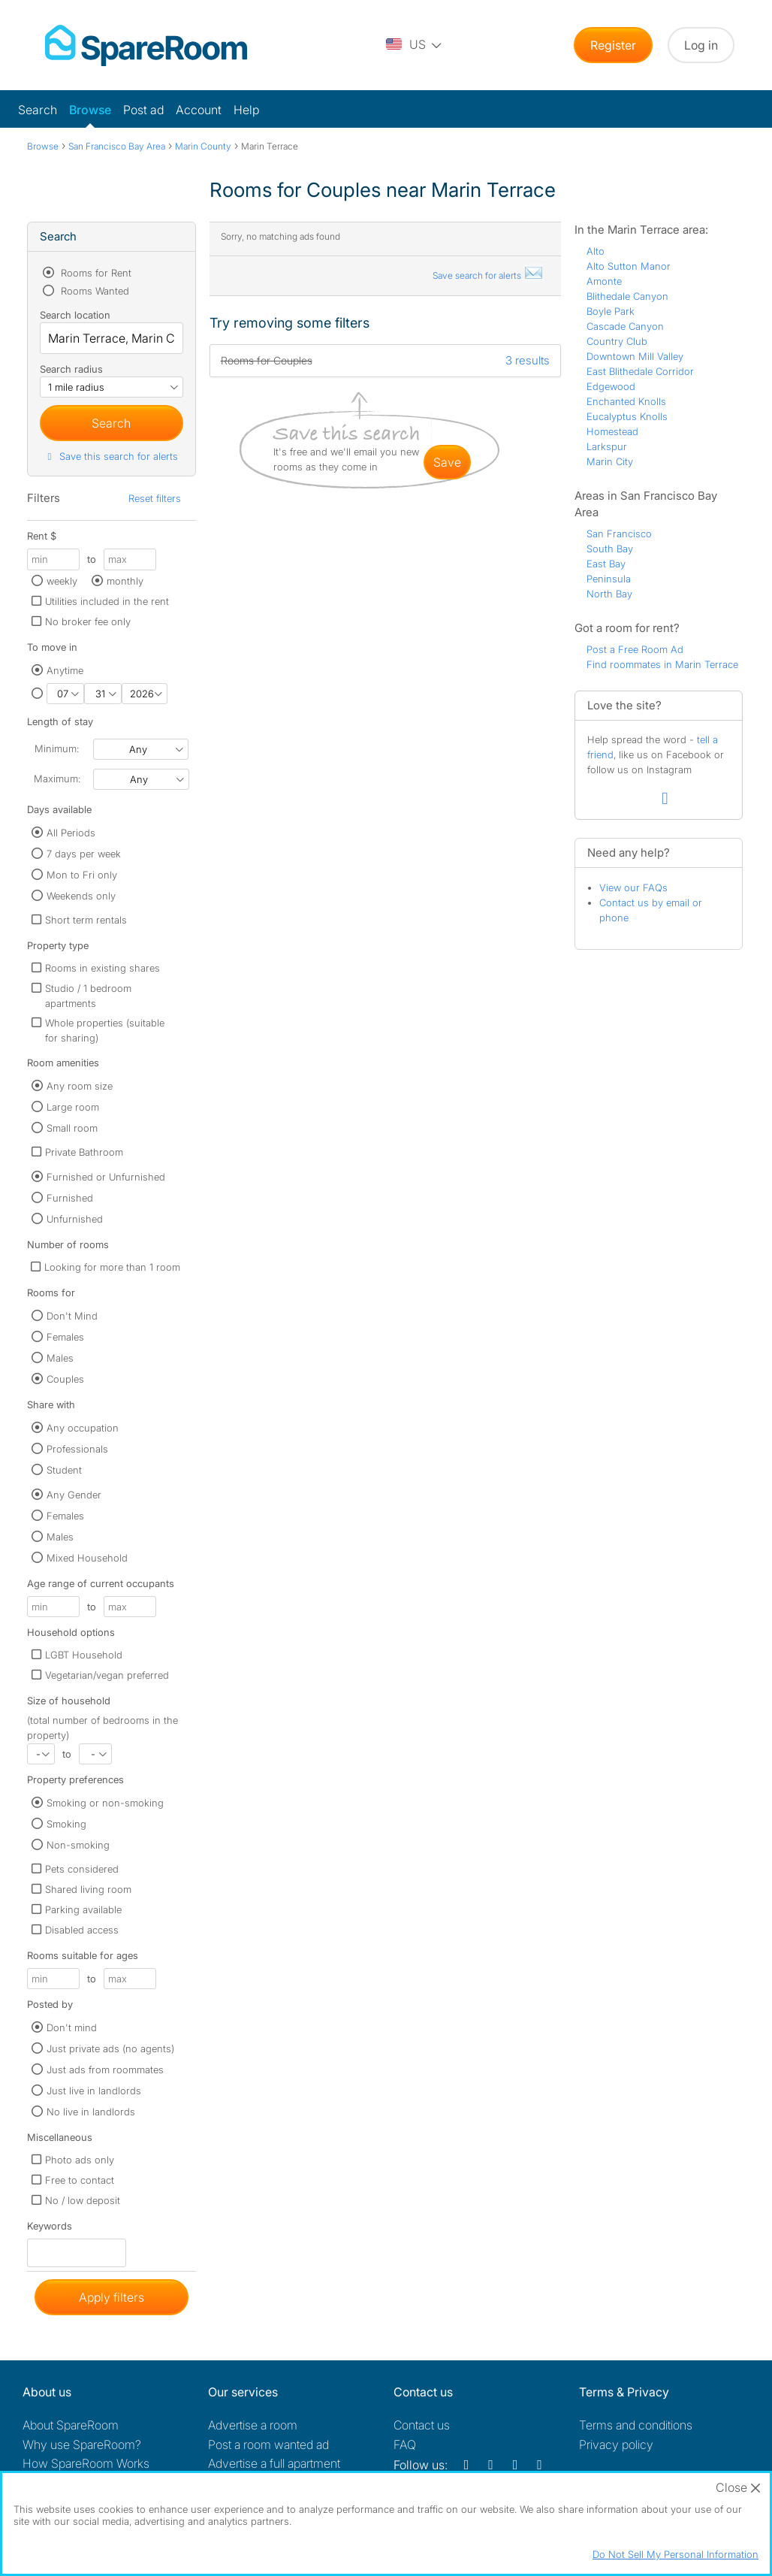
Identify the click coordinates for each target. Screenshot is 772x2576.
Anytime (65, 670)
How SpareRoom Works (86, 2463)
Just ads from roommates (105, 2070)
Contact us (422, 2424)
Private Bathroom (84, 1152)
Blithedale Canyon (627, 296)
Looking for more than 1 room (112, 1267)
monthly (125, 581)
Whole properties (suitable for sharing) (104, 1030)
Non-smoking (78, 1845)
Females (65, 1337)
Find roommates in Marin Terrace (662, 664)
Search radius (71, 369)
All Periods (71, 833)
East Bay (606, 564)
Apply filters (111, 2297)
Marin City (610, 461)
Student (64, 1470)
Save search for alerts (488, 275)
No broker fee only (88, 621)
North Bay (609, 594)
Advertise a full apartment (274, 2463)
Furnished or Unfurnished (106, 1177)
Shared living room (88, 1889)
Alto (596, 251)
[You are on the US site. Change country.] (414, 45)
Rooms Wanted (93, 291)
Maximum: (57, 778)
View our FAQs (633, 887)
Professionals (77, 1449)
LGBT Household (83, 1655)
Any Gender (74, 1495)
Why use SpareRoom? (82, 2444)
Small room (72, 1128)
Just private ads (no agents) (110, 2048)
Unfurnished (75, 1219)
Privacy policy (616, 2444)
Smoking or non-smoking (105, 1803)
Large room (73, 1107)
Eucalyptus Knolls (627, 416)
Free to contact (79, 2180)
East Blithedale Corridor (640, 371)
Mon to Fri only (82, 875)
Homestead (612, 431)
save (447, 462)
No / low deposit (82, 2200)
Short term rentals (86, 920)
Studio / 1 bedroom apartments (88, 995)
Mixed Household (87, 1558)
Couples (65, 1379)
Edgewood (611, 386)
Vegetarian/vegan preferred (107, 1675)
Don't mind (72, 2027)
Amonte (604, 281)
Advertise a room (252, 2424)
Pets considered (82, 1869)
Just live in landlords (94, 2091)
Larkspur (607, 446)
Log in (701, 45)
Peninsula (609, 579)
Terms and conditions (635, 2424)
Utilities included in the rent (107, 601)
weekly (62, 581)
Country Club (617, 341)
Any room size (80, 1086)
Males (60, 1358)
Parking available (83, 1909)
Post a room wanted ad (268, 2444)
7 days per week (84, 854)
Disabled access (82, 1930)
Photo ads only (79, 2160)
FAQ (405, 2444)
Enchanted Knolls (626, 401)
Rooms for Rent (94, 273)
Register (613, 45)
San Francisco (619, 534)
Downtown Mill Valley (635, 356)
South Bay (610, 549)
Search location (75, 315)
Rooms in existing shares (102, 968)
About (71, 2424)
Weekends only (81, 896)
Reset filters (154, 498)
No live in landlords (91, 2112)
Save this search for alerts (111, 456)
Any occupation (83, 1428)
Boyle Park (611, 311)
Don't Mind (72, 1316)
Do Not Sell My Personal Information (675, 2554)
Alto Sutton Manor (629, 266)
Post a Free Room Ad (635, 649)
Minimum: (57, 748)
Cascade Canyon (625, 326)
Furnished (70, 1198)
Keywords (49, 2229)
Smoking (66, 1824)
